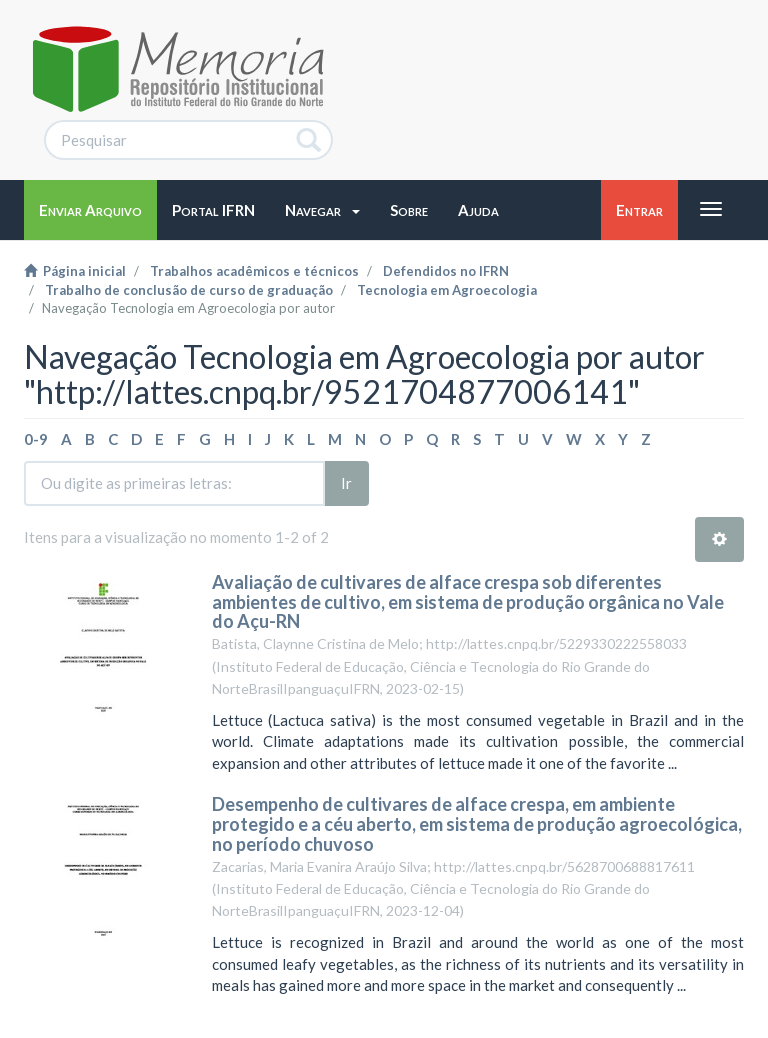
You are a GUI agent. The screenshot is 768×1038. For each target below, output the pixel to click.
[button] (322, 210)
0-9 (36, 439)
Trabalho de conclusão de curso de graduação (189, 290)
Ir (346, 483)
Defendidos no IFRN (446, 271)
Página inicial (75, 271)
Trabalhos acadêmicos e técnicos (254, 271)
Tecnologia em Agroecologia (447, 290)
